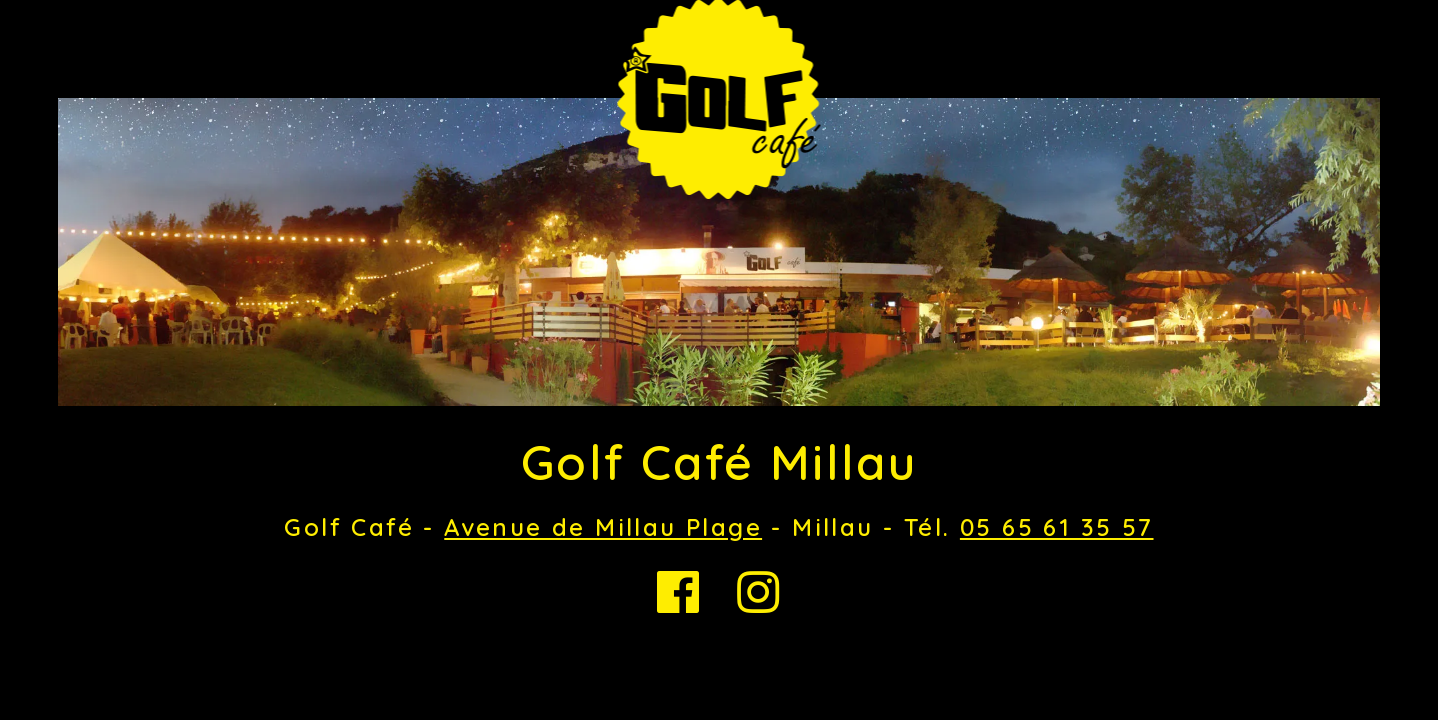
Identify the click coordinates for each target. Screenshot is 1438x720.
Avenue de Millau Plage (603, 527)
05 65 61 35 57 (1057, 527)
